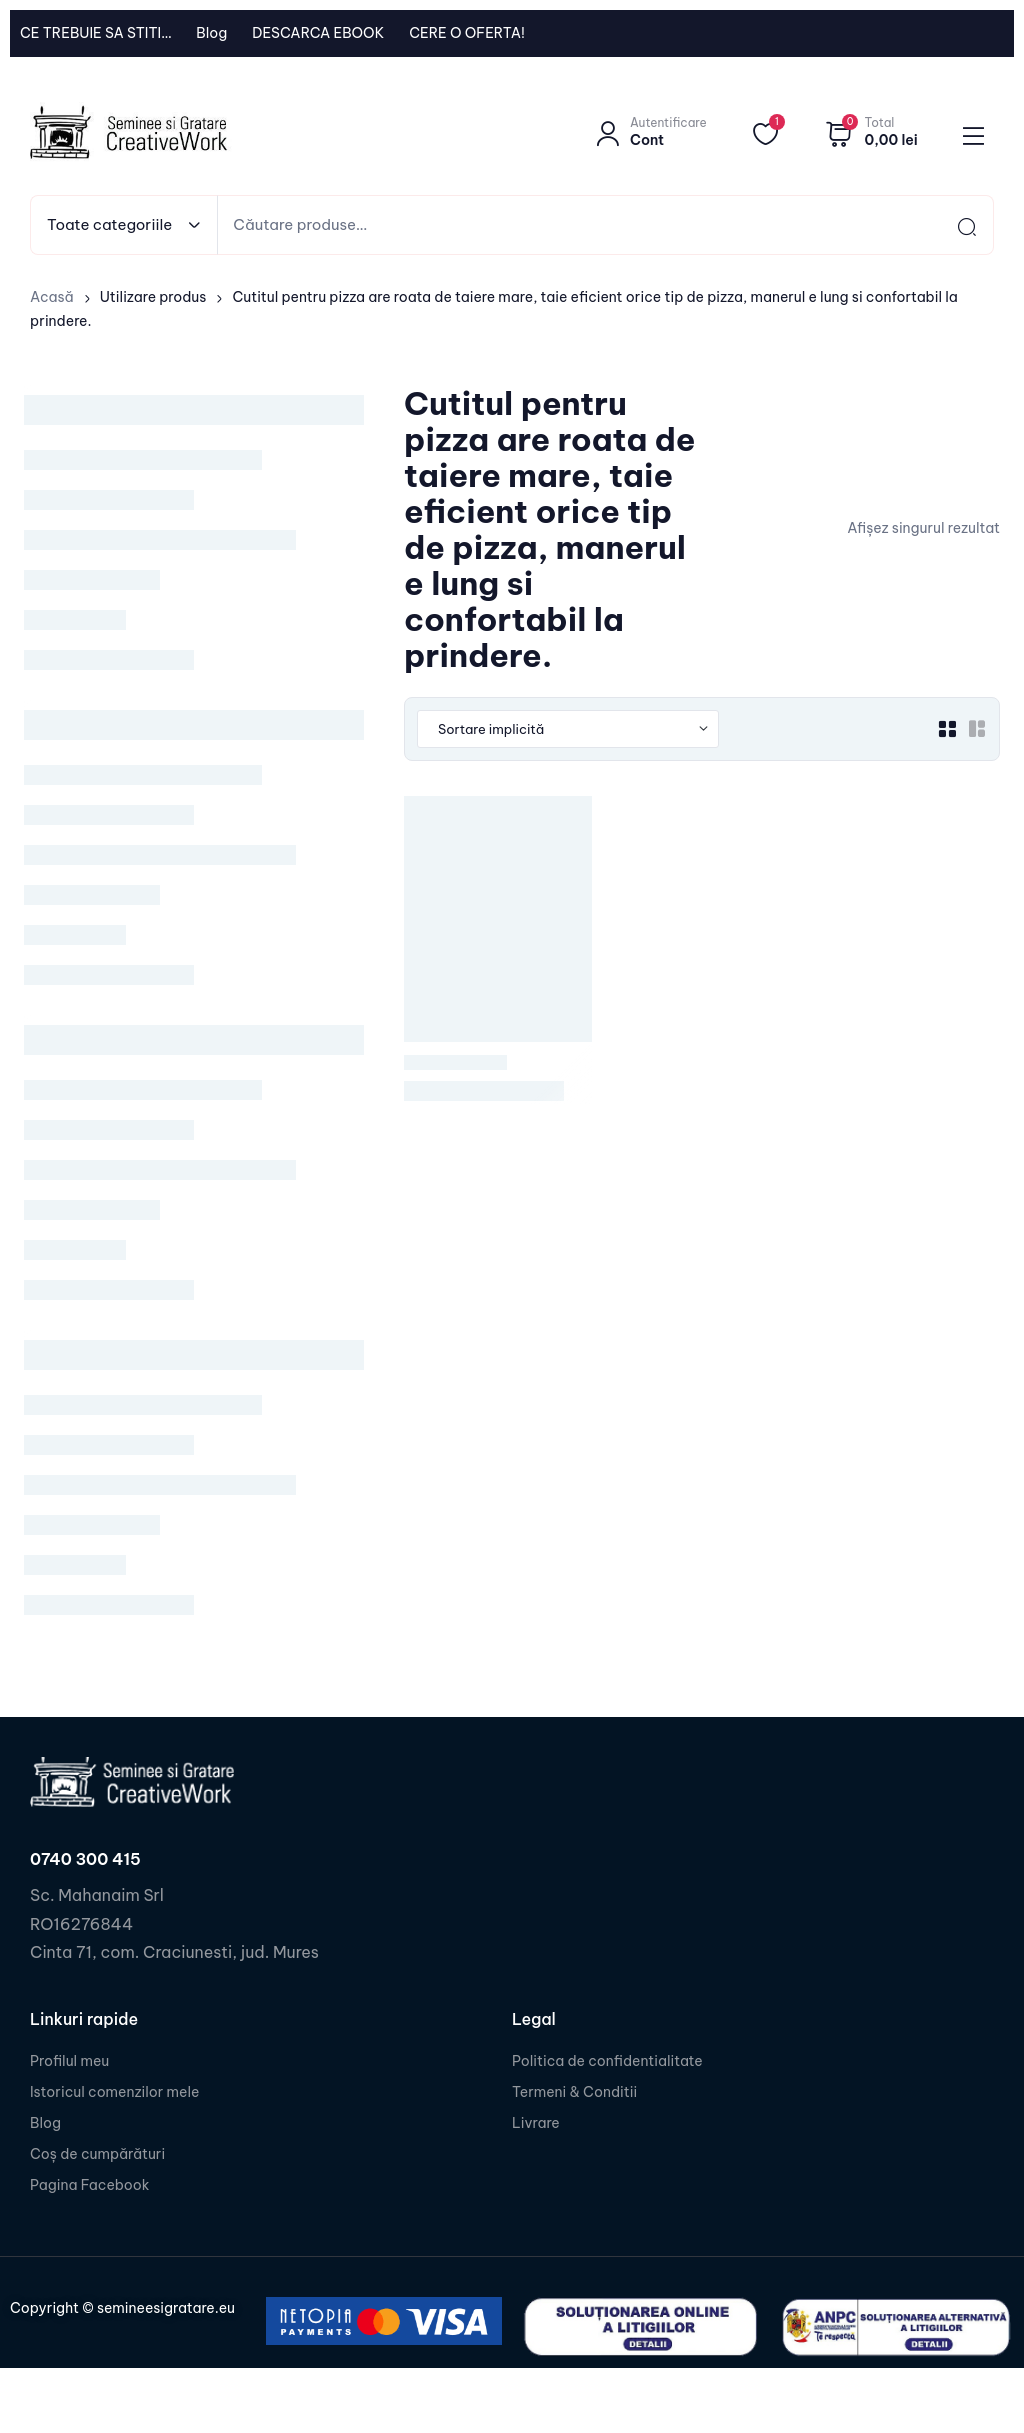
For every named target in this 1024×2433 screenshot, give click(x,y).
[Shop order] (568, 729)
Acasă (52, 297)
